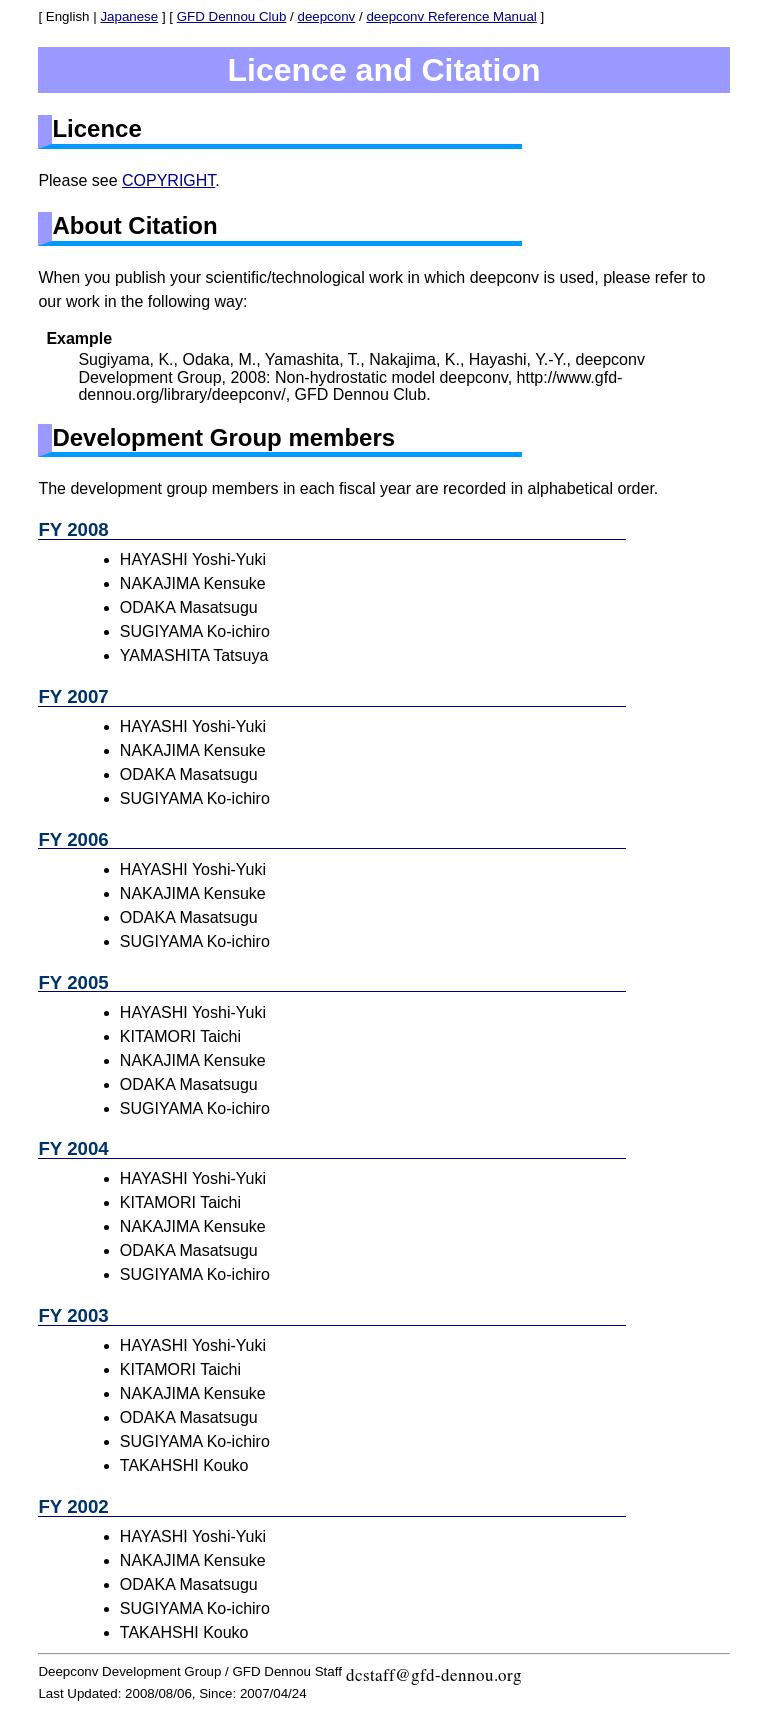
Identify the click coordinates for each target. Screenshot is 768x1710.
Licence (96, 128)
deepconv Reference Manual (451, 16)
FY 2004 (73, 1148)
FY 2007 (73, 696)
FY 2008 (73, 529)
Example (79, 338)
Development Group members (223, 437)
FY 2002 (73, 1506)
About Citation (134, 225)
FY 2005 (73, 982)
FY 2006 (73, 839)
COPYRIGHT (168, 180)
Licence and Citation (384, 70)
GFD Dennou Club (232, 16)
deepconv (326, 16)
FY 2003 (73, 1315)
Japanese (129, 16)
